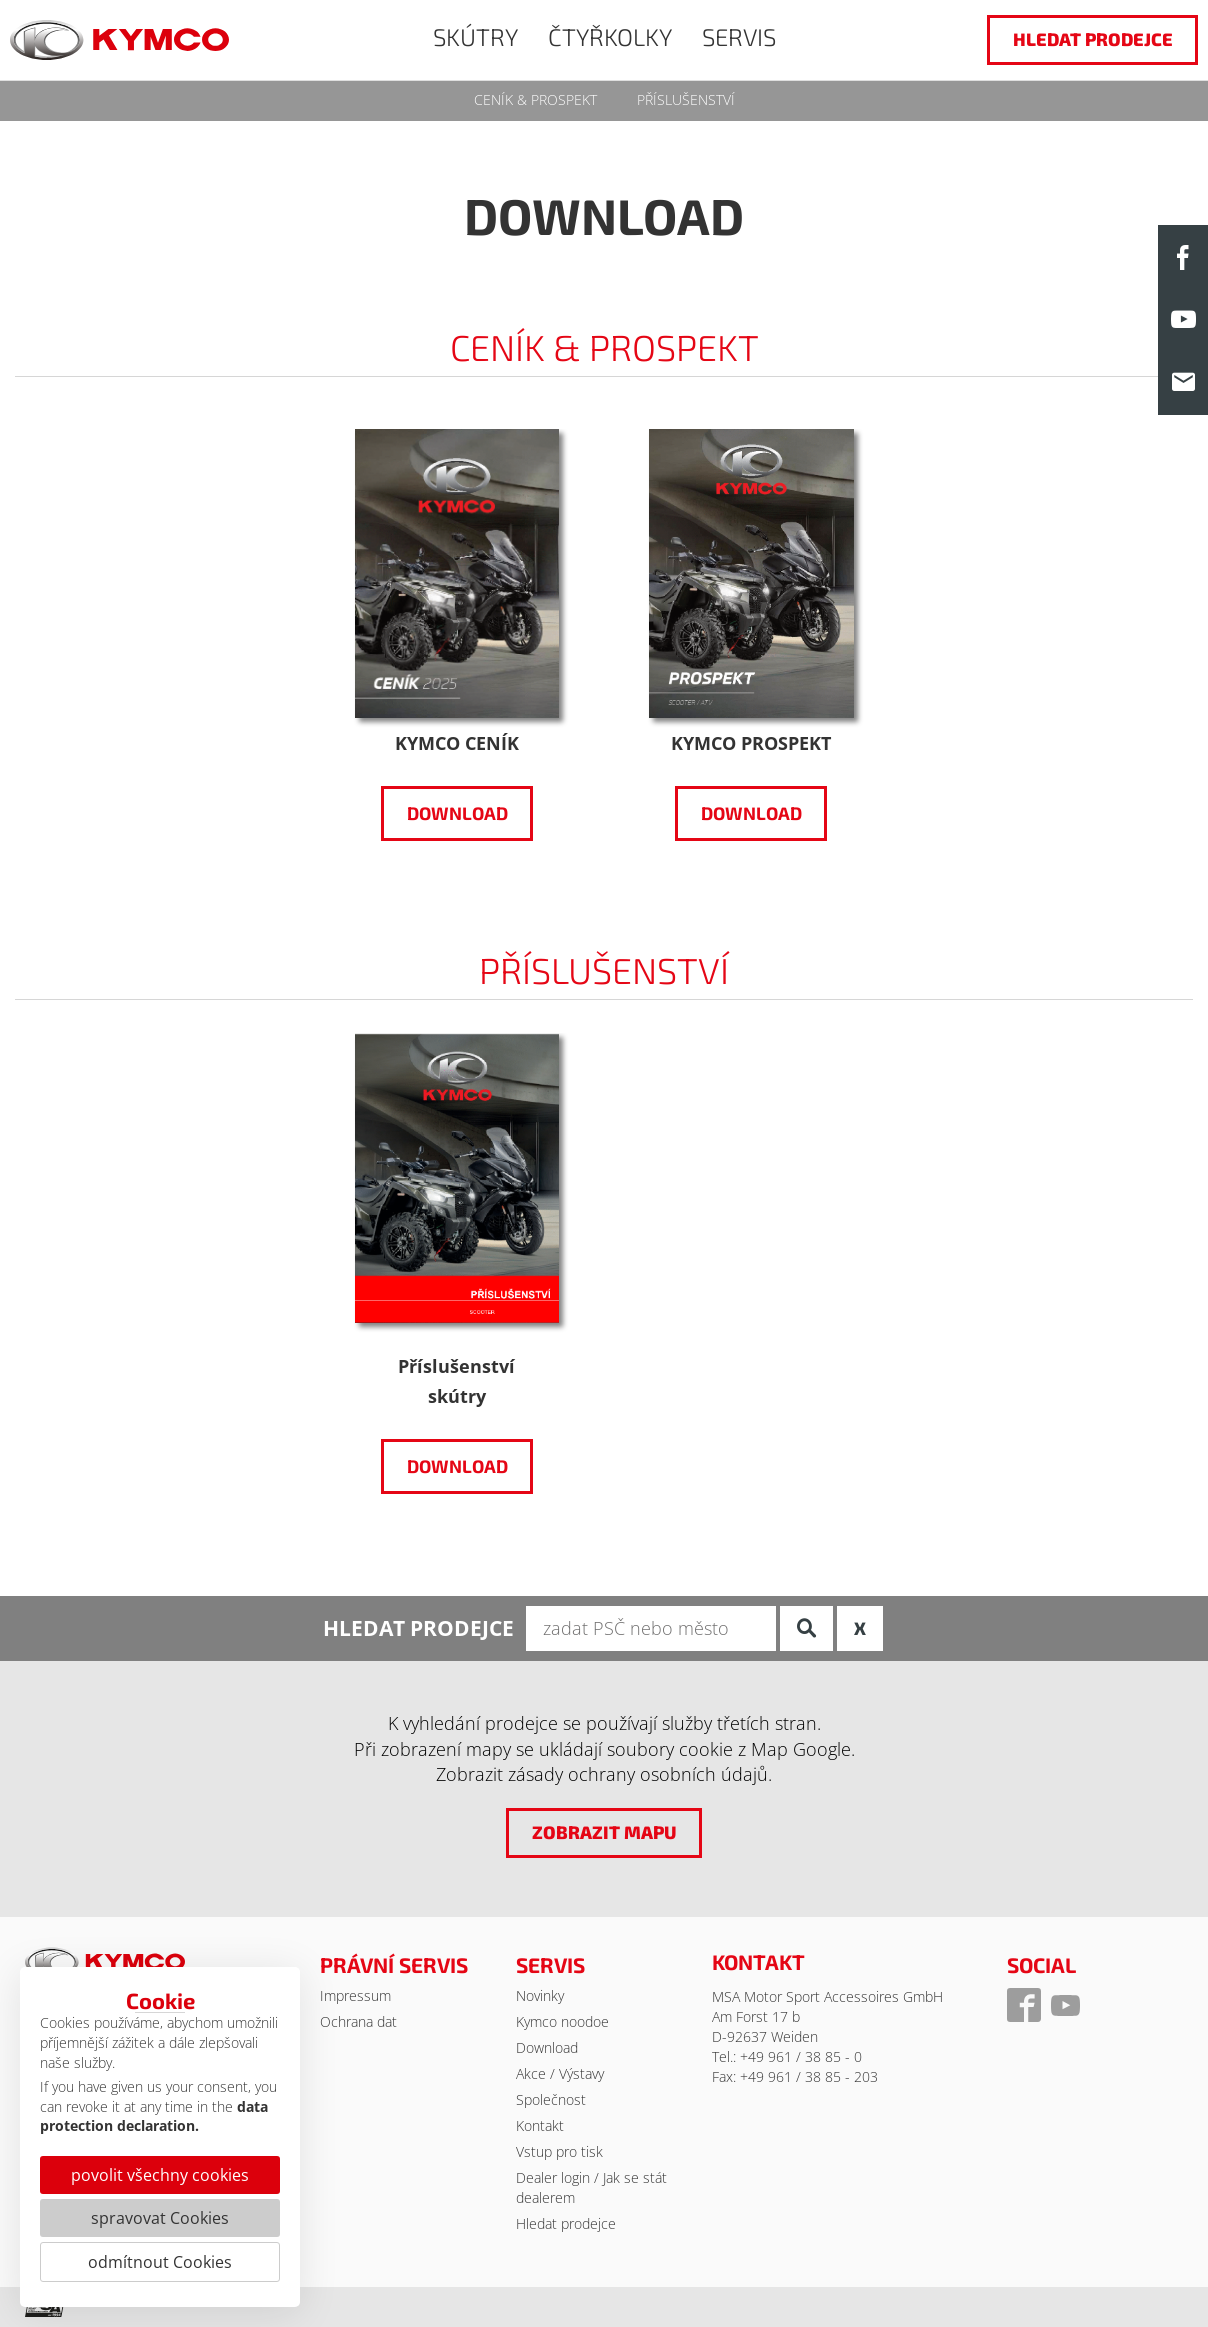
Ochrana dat (358, 2021)
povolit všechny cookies (160, 2175)
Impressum (355, 1995)
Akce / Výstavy (560, 2073)
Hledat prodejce (566, 2223)
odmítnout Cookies (160, 2262)
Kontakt (540, 2125)
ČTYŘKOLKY (610, 36)
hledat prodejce (1093, 39)
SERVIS (739, 36)
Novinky (540, 1995)
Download (456, 813)
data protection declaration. (154, 2116)
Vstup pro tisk (559, 2151)
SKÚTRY (475, 36)
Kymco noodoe (562, 2021)
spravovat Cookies (160, 2218)
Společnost (551, 2099)
